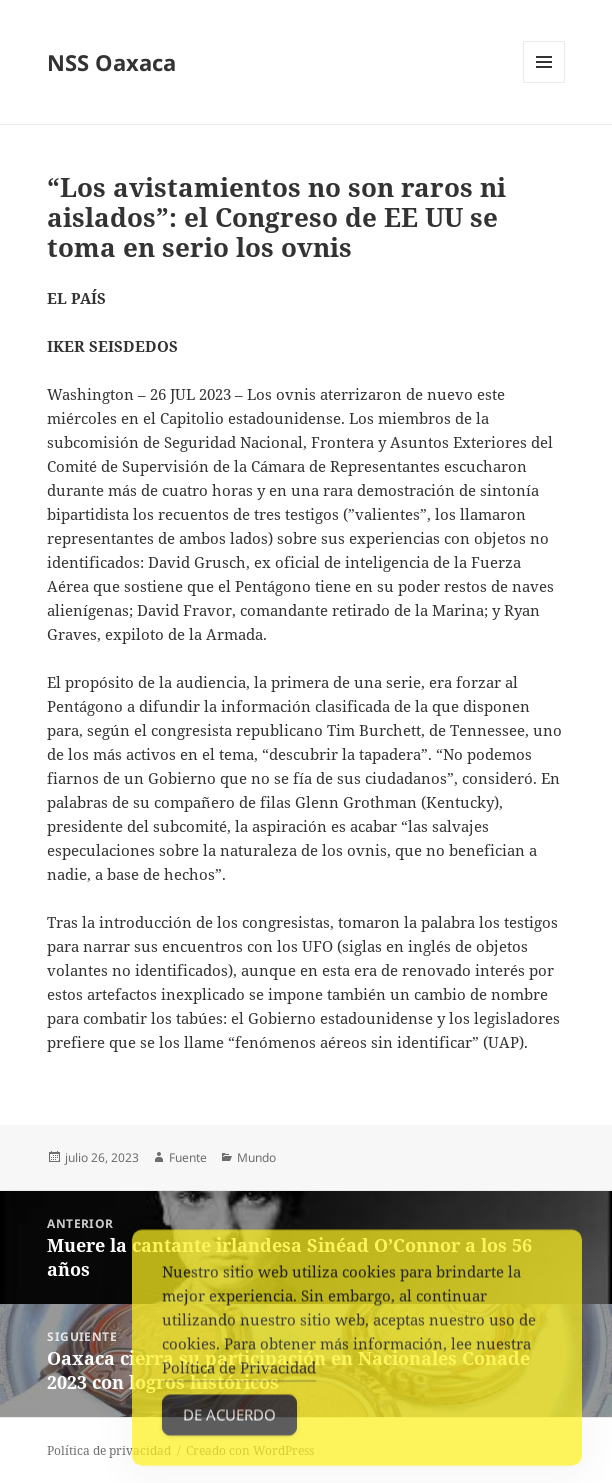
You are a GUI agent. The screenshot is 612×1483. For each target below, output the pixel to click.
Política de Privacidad (239, 1375)
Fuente (188, 1157)
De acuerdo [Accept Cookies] (229, 1422)
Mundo (256, 1157)
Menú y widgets (544, 82)
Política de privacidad (109, 1450)
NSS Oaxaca (111, 62)
